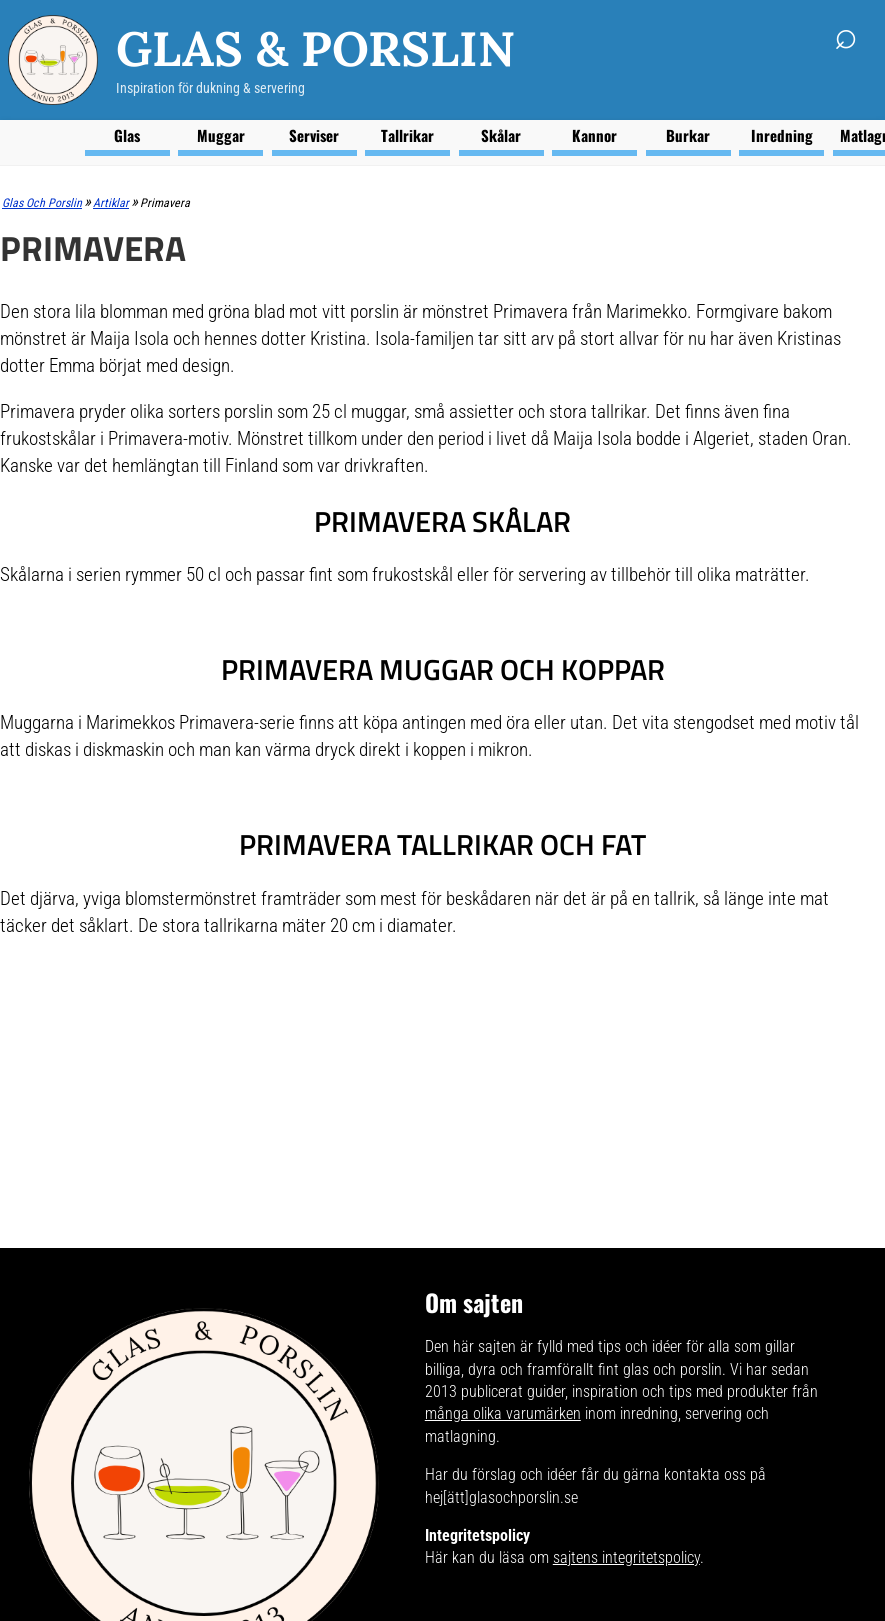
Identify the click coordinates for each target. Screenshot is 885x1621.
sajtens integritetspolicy (626, 1557)
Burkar (688, 135)
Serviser (314, 135)
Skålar (501, 135)
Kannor (594, 135)
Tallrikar (407, 135)
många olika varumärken (503, 1413)
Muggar (221, 135)
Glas (127, 135)
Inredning (782, 135)
